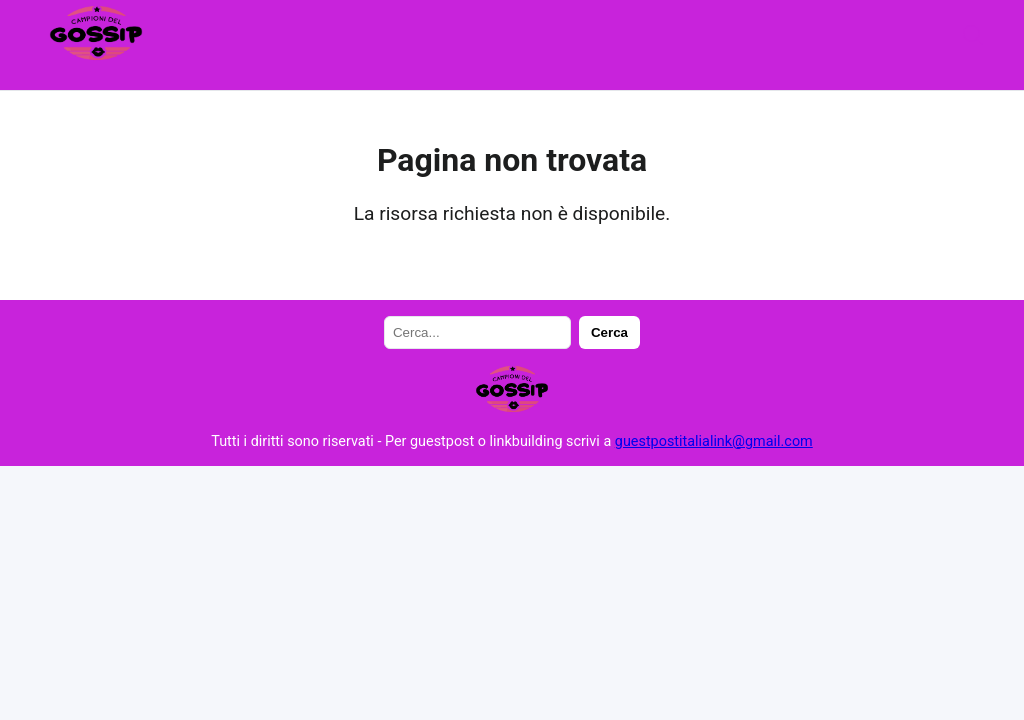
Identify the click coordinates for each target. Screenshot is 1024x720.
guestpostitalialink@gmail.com (714, 441)
